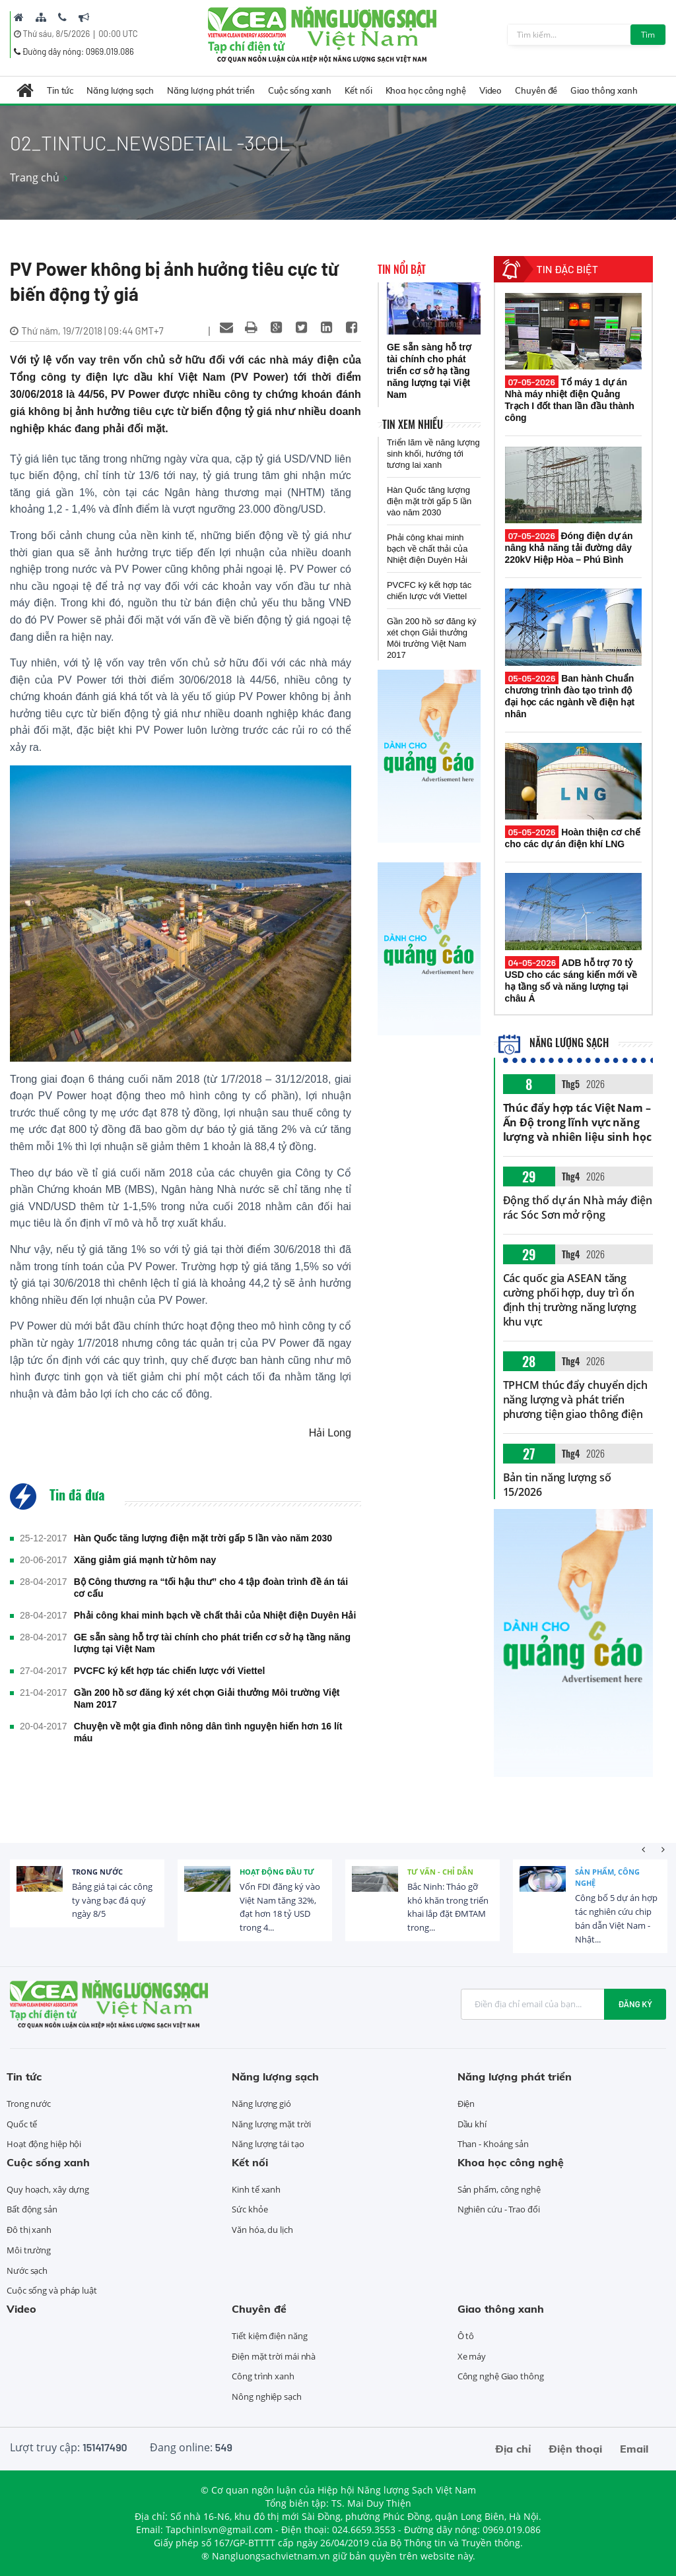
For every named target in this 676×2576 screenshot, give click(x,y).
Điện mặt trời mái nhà (274, 2356)
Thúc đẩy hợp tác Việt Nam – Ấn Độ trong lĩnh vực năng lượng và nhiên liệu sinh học (577, 1122)
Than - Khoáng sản (493, 2144)
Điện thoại (575, 2448)
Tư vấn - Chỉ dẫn (440, 1872)
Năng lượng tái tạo (268, 2144)
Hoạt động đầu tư (277, 1872)
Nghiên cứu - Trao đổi (498, 2209)
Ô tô (466, 2336)
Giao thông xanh (604, 90)
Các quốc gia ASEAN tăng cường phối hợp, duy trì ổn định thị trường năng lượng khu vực (569, 1300)
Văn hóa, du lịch (262, 2230)
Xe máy (471, 2356)
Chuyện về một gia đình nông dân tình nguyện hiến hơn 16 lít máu (208, 1732)
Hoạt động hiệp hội (44, 2144)
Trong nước (97, 1872)
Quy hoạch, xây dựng (48, 2189)
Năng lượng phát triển (211, 90)
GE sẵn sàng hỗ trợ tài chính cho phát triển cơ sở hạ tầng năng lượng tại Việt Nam (212, 1643)
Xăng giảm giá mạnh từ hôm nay (145, 1560)
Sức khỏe (249, 2209)
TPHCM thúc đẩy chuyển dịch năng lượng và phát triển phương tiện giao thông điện (575, 1399)
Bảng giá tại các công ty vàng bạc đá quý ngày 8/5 (112, 1900)
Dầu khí (472, 2124)
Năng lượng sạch (120, 90)
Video (490, 90)
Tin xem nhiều (412, 424)
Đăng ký (635, 2004)
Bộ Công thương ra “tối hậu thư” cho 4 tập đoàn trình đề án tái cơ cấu (211, 1587)
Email (634, 2448)
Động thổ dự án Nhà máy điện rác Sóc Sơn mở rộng (577, 1207)
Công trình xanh (263, 2376)
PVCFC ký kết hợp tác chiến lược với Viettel (169, 1670)
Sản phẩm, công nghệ (607, 1877)
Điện (466, 2103)
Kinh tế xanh (256, 2189)
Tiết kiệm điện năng (269, 2336)
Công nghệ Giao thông (500, 2376)
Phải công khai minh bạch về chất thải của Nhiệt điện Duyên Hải (215, 1615)
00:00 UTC (117, 33)
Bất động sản (32, 2209)
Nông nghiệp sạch (266, 2396)
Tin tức (60, 90)
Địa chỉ (513, 2448)
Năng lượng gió (261, 2103)
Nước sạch (27, 2270)
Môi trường (29, 2250)
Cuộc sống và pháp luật (52, 2290)
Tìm (648, 34)
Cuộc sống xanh (300, 90)
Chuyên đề (536, 90)
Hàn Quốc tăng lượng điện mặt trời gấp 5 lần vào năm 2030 (203, 1538)
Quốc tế (22, 2124)
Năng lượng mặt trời (271, 2124)
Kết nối (358, 90)
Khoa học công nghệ (426, 90)
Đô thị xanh (29, 2230)
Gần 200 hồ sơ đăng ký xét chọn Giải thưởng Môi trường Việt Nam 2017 (207, 1698)
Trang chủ (34, 177)
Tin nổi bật (402, 269)
